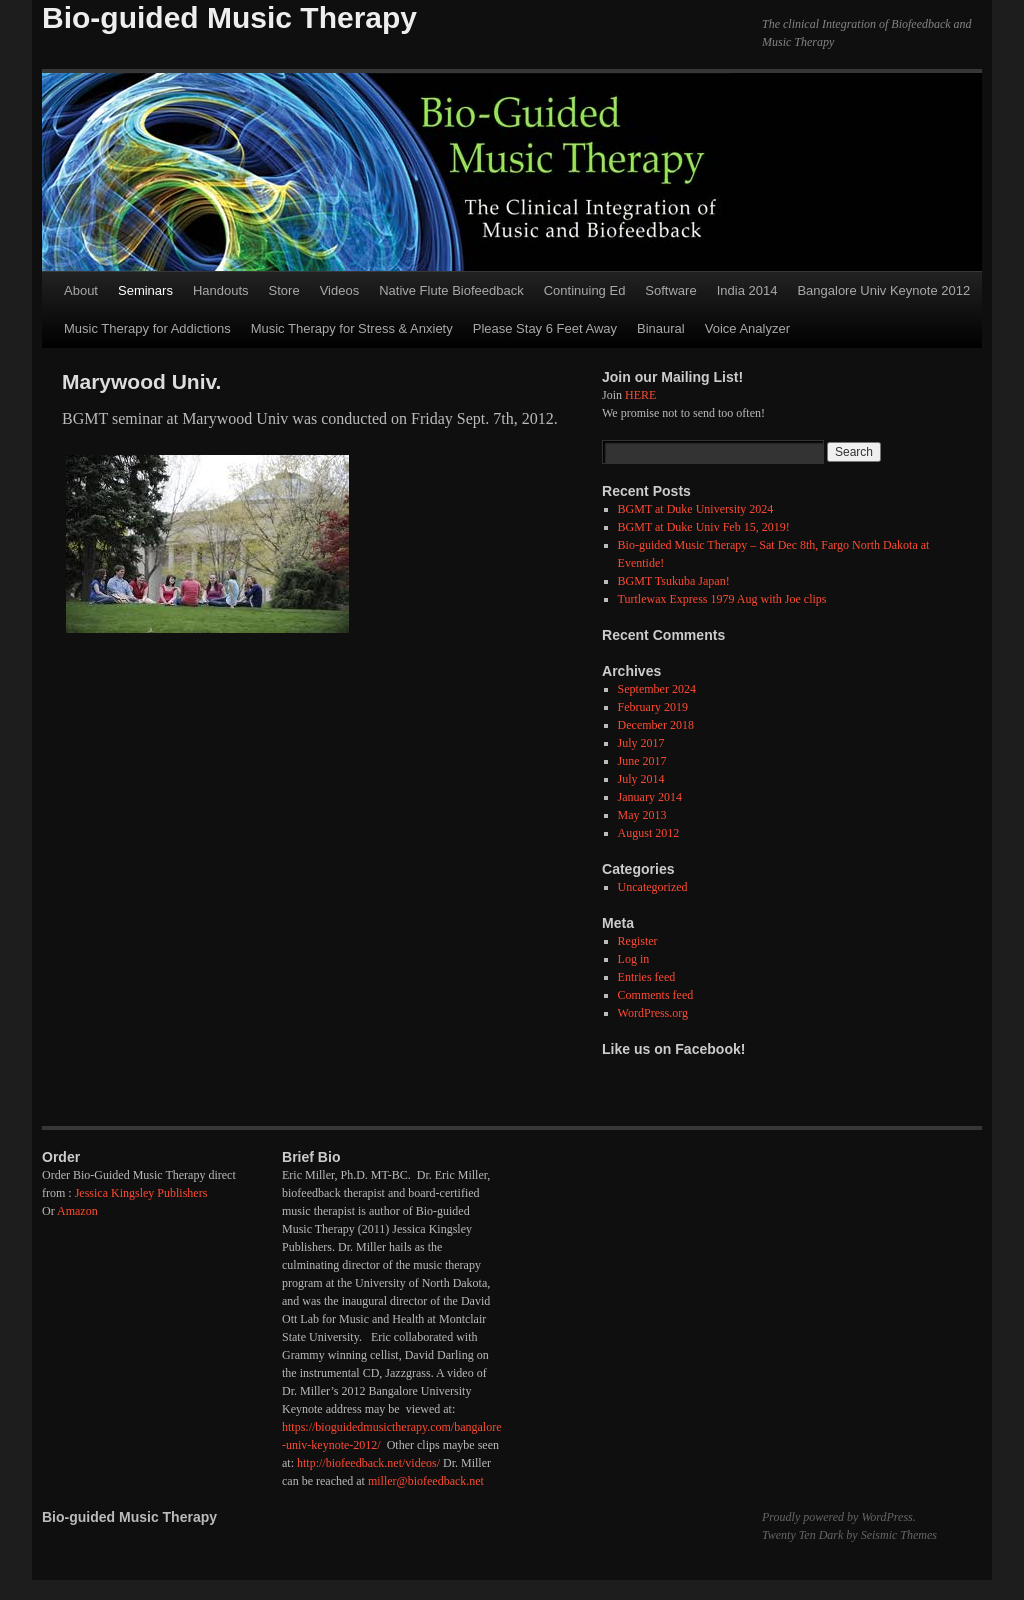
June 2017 (642, 761)
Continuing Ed (585, 290)
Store (284, 290)
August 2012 (649, 833)
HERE (640, 395)
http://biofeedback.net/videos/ (368, 1463)
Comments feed (656, 995)
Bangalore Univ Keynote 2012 (883, 290)
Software (670, 290)
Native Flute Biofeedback (451, 290)
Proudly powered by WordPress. (839, 1517)
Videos (340, 290)
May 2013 (642, 815)
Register (638, 941)
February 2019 (653, 707)
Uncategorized (653, 887)
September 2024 (657, 689)
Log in (634, 959)
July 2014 (641, 779)
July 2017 (641, 743)
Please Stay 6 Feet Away (545, 328)
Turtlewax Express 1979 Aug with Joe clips (722, 599)
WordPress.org (653, 1013)
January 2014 (650, 797)
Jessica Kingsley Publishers (141, 1193)
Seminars (145, 290)
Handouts (221, 290)
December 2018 (656, 725)
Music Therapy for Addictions (147, 328)
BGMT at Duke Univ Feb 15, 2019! (704, 527)
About (81, 290)
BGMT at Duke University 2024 (696, 509)
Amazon (77, 1211)
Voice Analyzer (747, 328)
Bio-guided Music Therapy (229, 17)
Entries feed (647, 977)
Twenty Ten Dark (802, 1535)
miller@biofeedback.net (426, 1481)
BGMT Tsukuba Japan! (674, 581)
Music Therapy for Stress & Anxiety (352, 328)
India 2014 (747, 290)
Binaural (661, 328)
